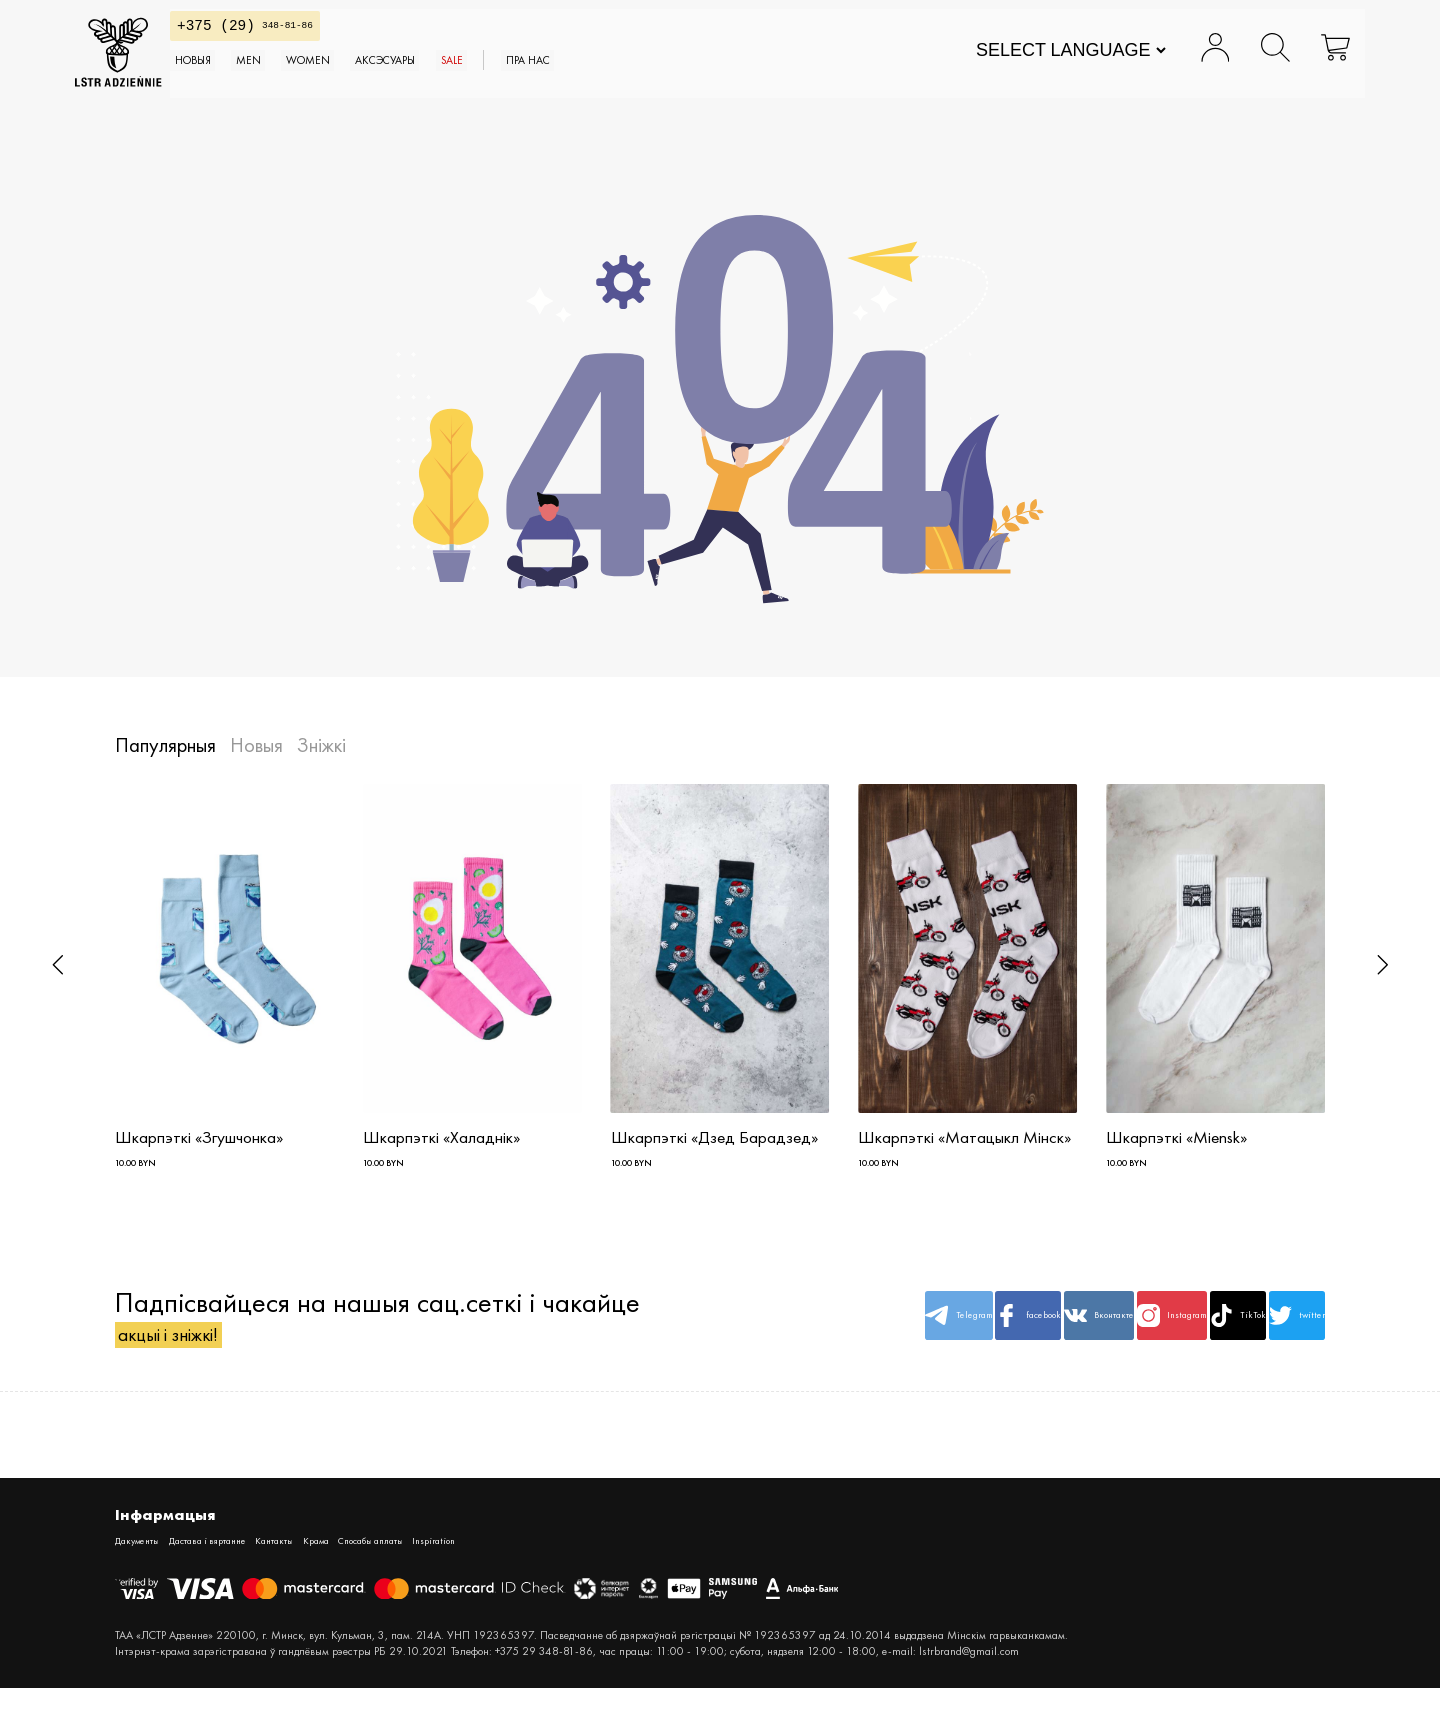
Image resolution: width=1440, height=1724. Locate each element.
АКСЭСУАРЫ (569, 79)
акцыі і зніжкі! (200, 1356)
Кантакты (354, 1574)
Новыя (295, 79)
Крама (415, 1574)
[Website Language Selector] (1030, 60)
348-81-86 (333, 36)
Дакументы (148, 1574)
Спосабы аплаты (500, 1574)
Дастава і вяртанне (254, 1574)
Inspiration (595, 1574)
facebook (866, 1338)
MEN (374, 79)
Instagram (1071, 1338)
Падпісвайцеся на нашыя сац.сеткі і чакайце (377, 1338)
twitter (1275, 1338)
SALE (663, 79)
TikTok (1173, 1338)
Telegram (764, 1338)
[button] (58, 965)
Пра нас (764, 79)
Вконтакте (969, 1338)
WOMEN (457, 79)
